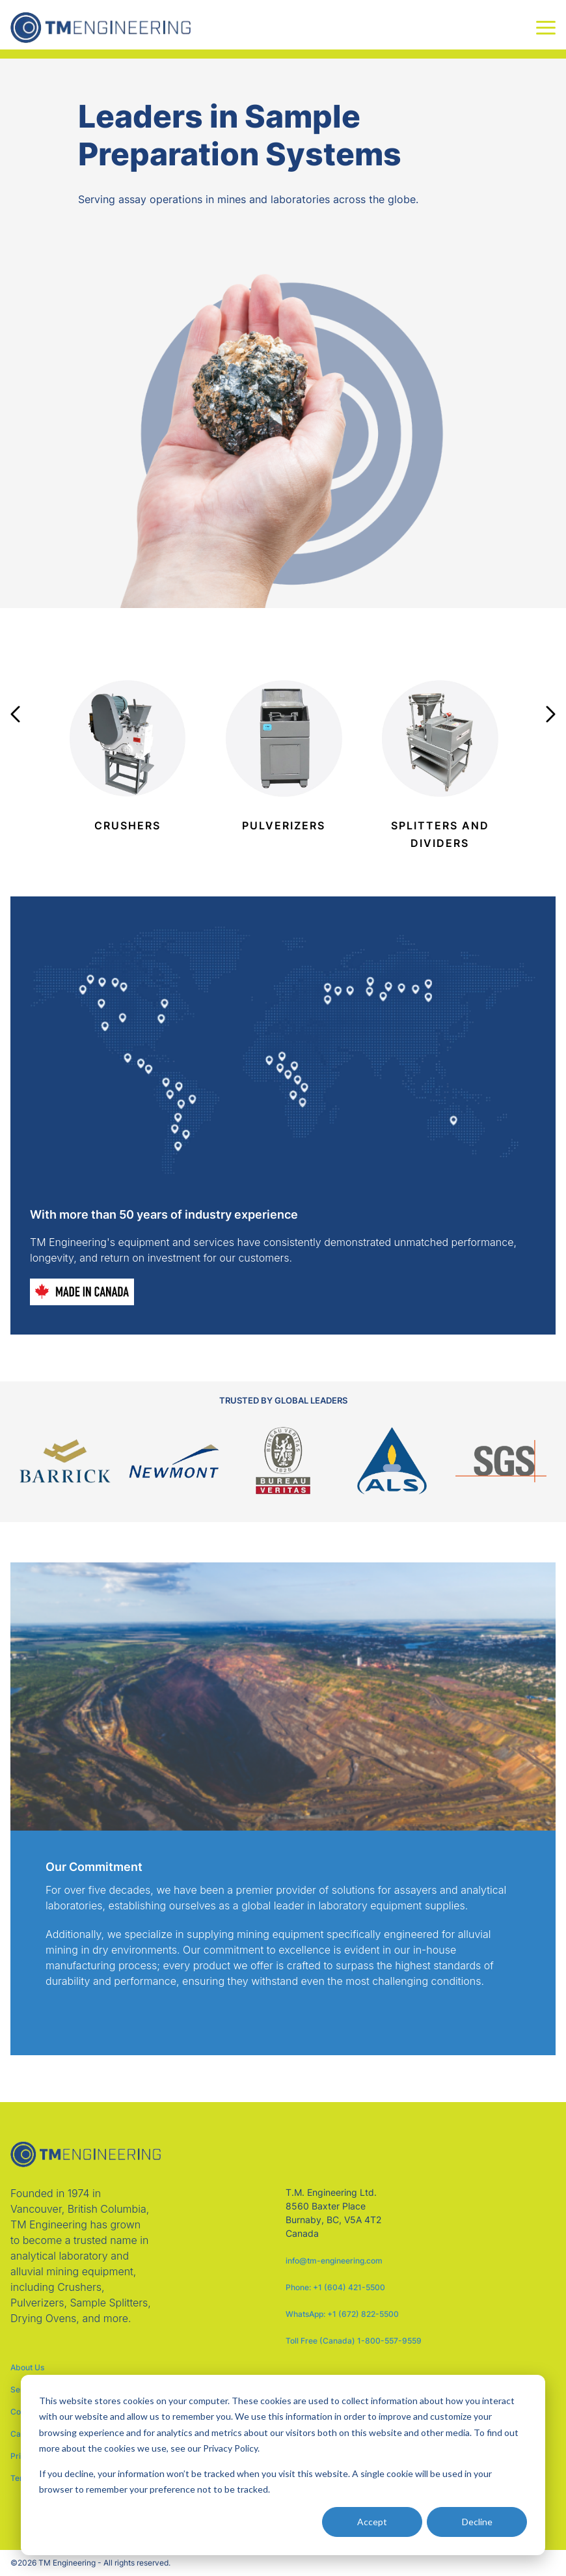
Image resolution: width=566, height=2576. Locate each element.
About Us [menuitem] (27, 2368)
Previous (15, 714)
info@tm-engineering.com (334, 2260)
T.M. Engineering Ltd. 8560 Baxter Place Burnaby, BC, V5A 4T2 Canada (333, 2213)
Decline (477, 2521)
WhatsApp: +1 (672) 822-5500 (342, 2314)
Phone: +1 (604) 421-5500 (335, 2287)
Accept (372, 2521)
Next (551, 714)
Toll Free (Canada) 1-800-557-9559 (354, 2341)
